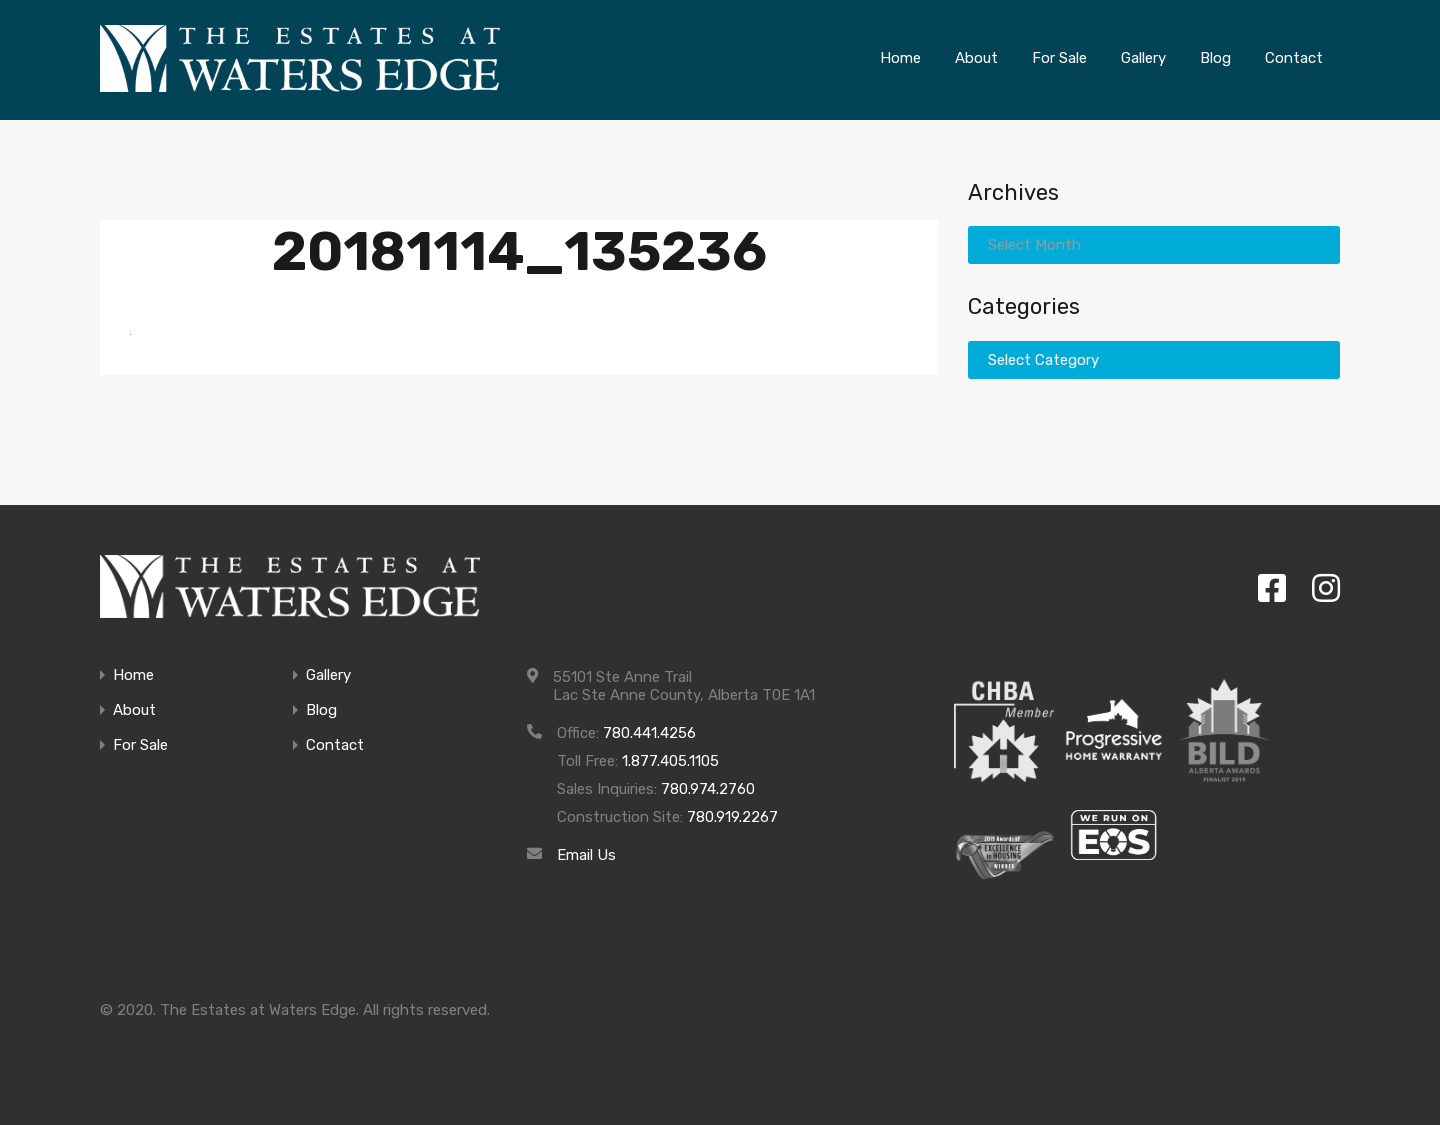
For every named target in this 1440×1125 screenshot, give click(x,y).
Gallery (328, 675)
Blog (321, 710)
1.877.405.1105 (670, 761)
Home (133, 675)
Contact (335, 745)
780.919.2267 (732, 817)
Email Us (586, 855)
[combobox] (1154, 245)
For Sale (140, 745)
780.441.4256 (649, 733)
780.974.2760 (708, 789)
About (134, 710)
